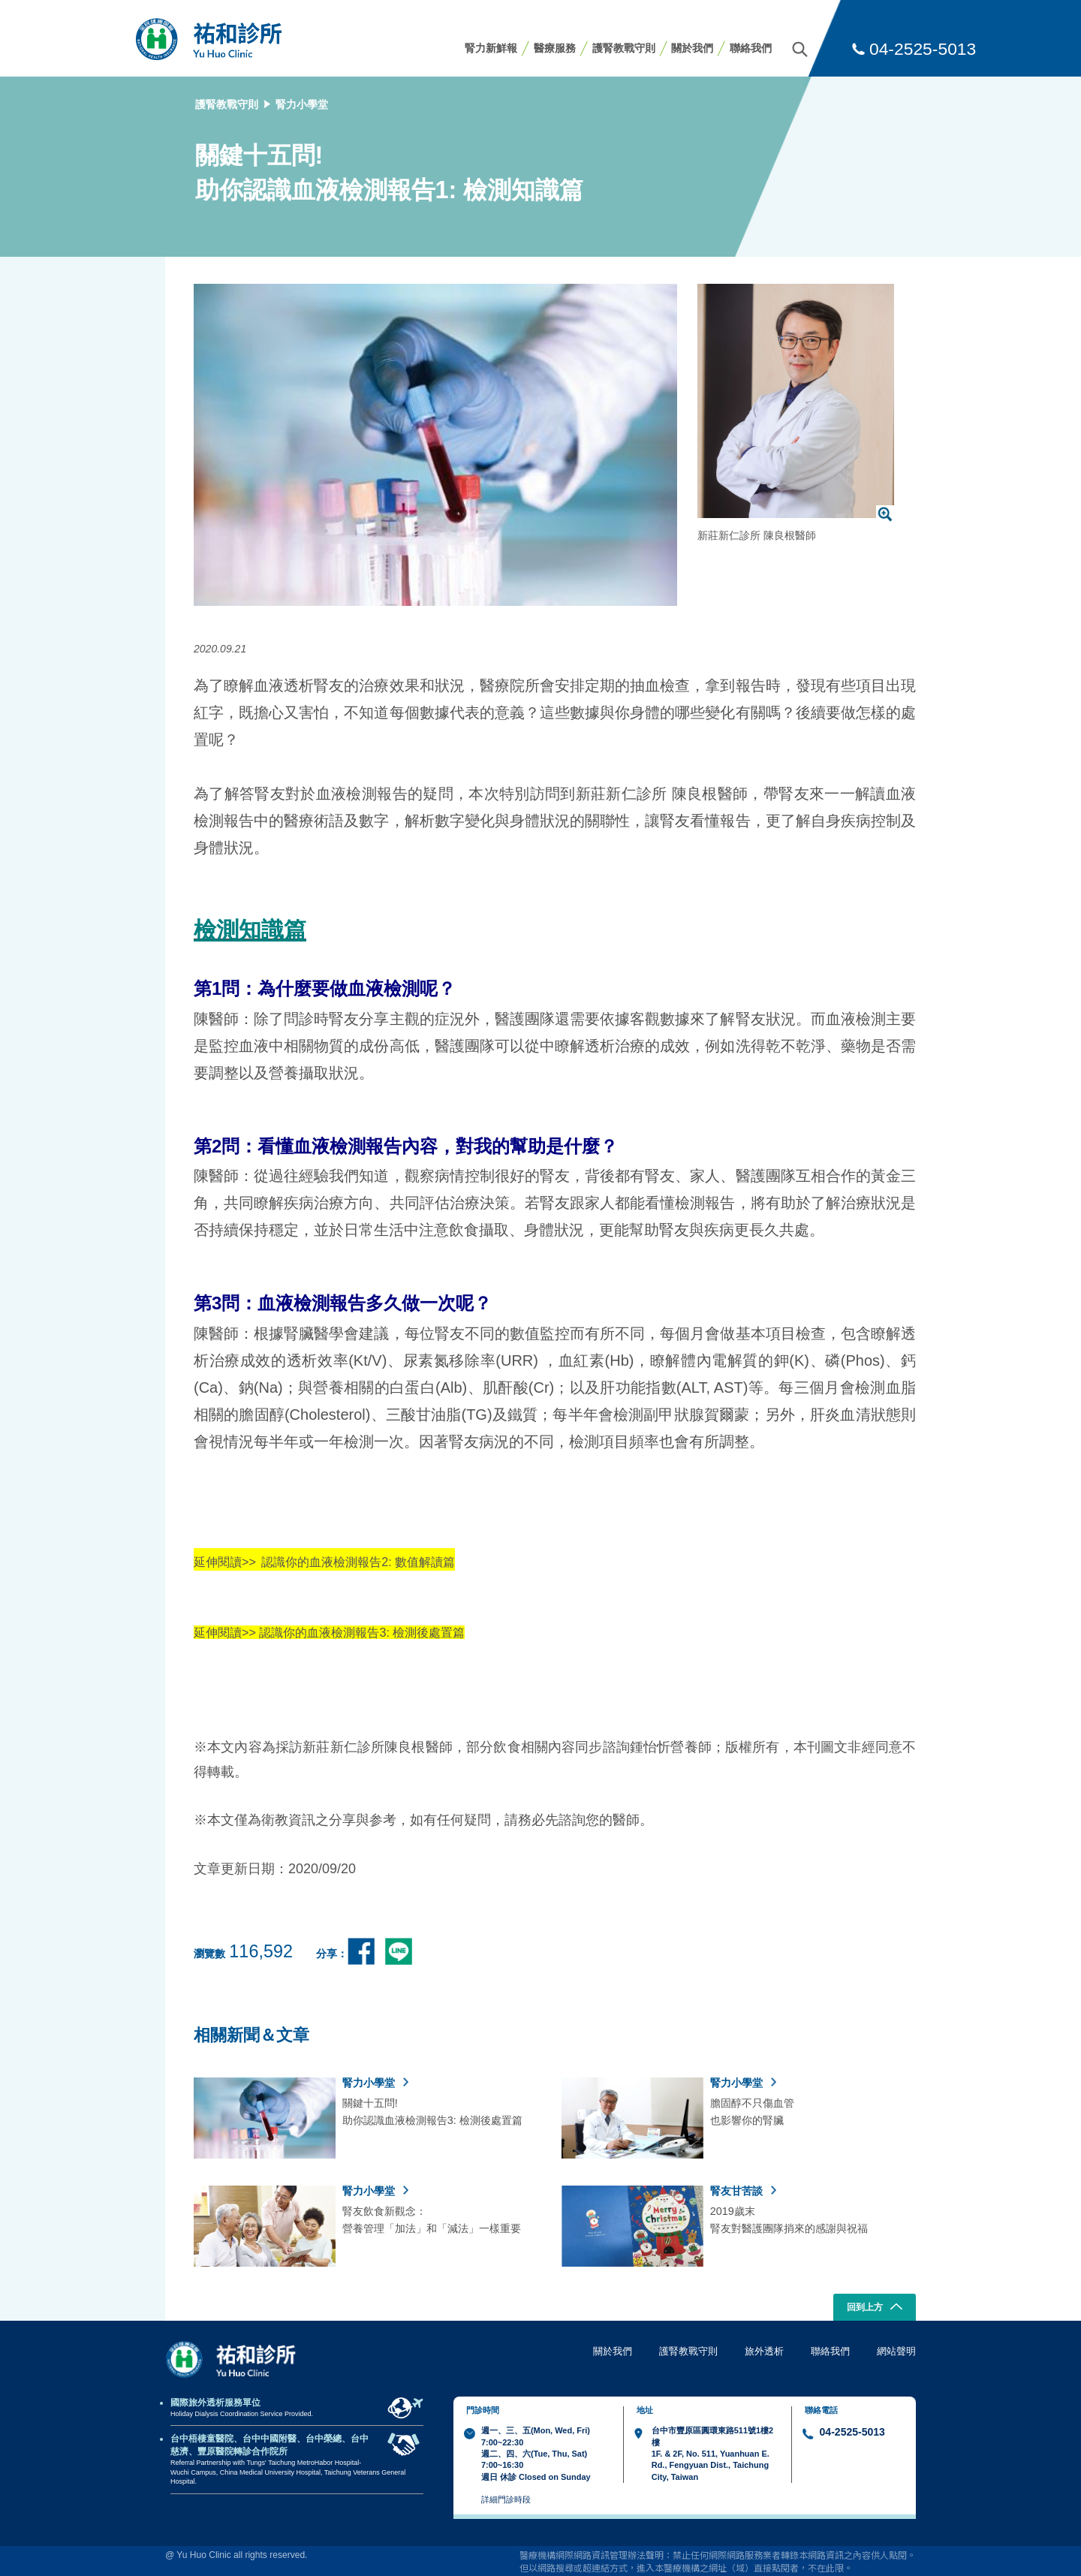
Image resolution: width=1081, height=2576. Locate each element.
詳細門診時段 (506, 2499)
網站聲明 (896, 2351)
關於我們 (692, 48)
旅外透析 (764, 2351)
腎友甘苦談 (743, 2191)
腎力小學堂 (302, 104)
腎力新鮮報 (491, 48)
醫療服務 (555, 48)
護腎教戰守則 (623, 48)
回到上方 (875, 2307)
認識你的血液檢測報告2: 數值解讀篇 (358, 1561)
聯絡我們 (751, 48)
